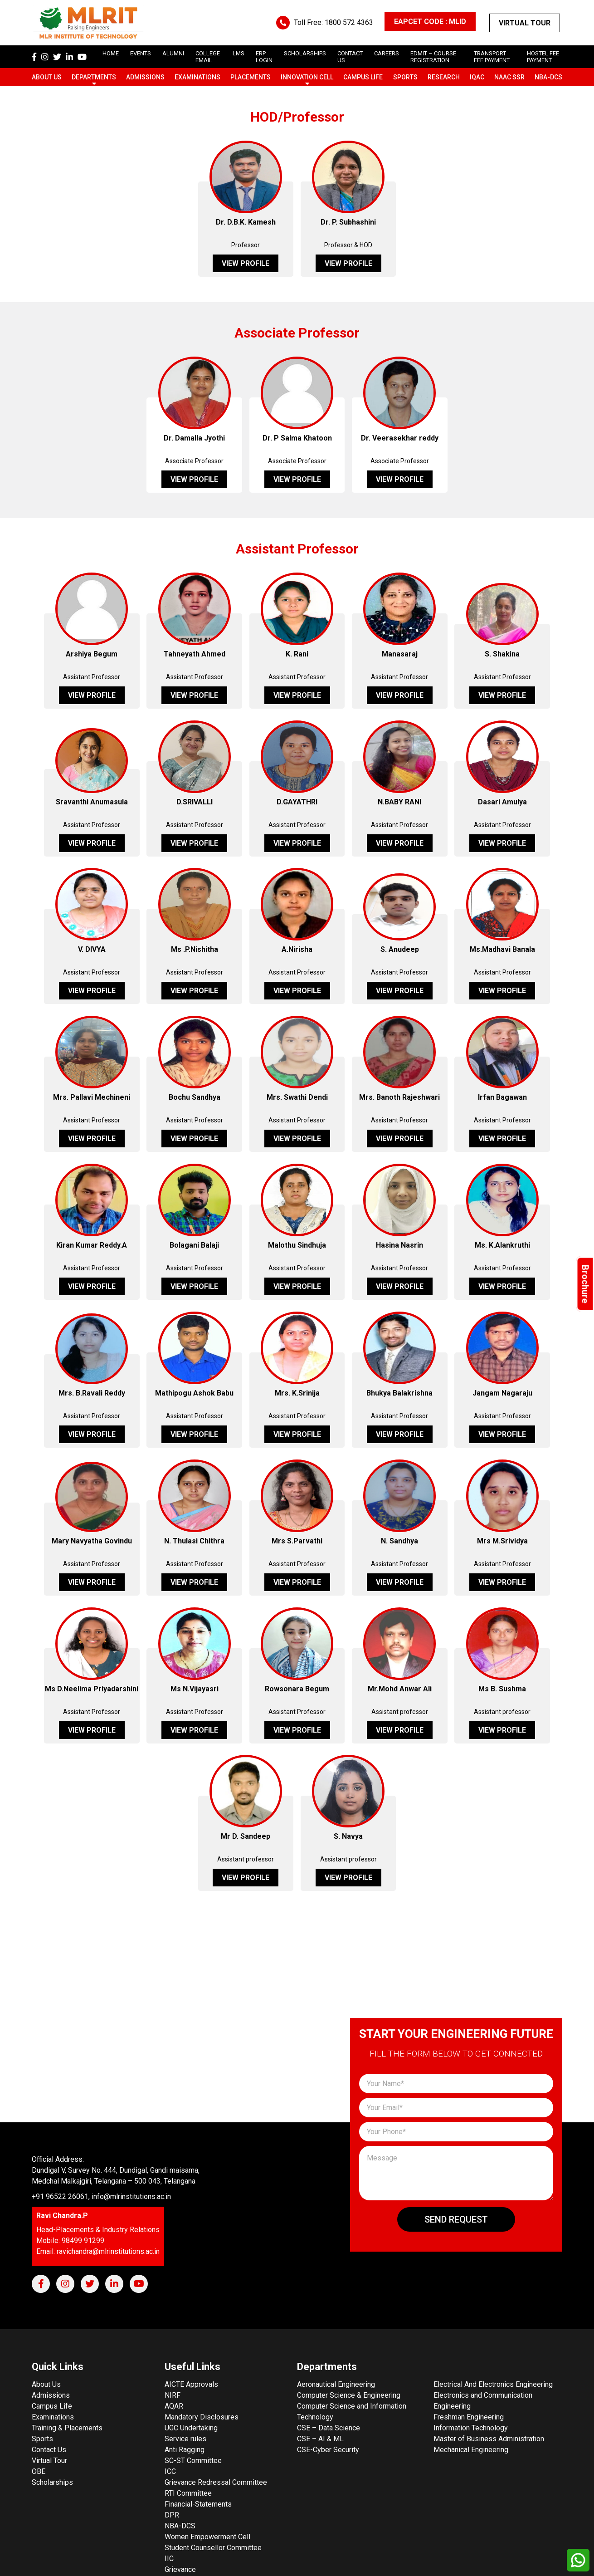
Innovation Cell (307, 77)
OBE (38, 2471)
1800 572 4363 (349, 22)
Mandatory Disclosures (202, 2417)
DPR (172, 2515)
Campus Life (363, 77)
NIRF (172, 2395)
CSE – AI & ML (320, 2438)
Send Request (456, 2219)
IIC (169, 2558)
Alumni (173, 53)
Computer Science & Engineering (348, 2395)
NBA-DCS (548, 77)
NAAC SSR (509, 77)
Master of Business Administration (488, 2438)
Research (444, 77)
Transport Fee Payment (492, 57)
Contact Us (49, 2449)
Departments (94, 77)
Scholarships (52, 2482)
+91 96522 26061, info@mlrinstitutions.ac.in (101, 2196)
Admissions (145, 77)
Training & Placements (67, 2428)
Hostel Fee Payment (543, 57)
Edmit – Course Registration (433, 57)
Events (140, 53)
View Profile (245, 263)
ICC (170, 2471)
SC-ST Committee (193, 2460)
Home (110, 53)
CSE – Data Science (328, 2428)
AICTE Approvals (191, 2384)
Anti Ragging (184, 2449)
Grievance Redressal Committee (216, 2482)
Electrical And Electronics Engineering (493, 2384)
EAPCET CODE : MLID (430, 21)
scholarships (305, 53)
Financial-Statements (198, 2504)
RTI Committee (188, 2493)
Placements (250, 77)
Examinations (197, 77)
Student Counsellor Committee (213, 2547)
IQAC (477, 77)
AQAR (174, 2406)
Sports (405, 77)
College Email (207, 57)
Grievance (180, 2569)
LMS (238, 53)
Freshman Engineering (468, 2417)
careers (386, 53)
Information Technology (470, 2428)
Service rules (185, 2438)
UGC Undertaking (191, 2428)
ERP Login (264, 57)
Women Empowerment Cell (207, 2536)
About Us (47, 77)
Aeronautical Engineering (336, 2384)
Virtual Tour (524, 23)
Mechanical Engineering (470, 2449)
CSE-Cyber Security (328, 2449)
